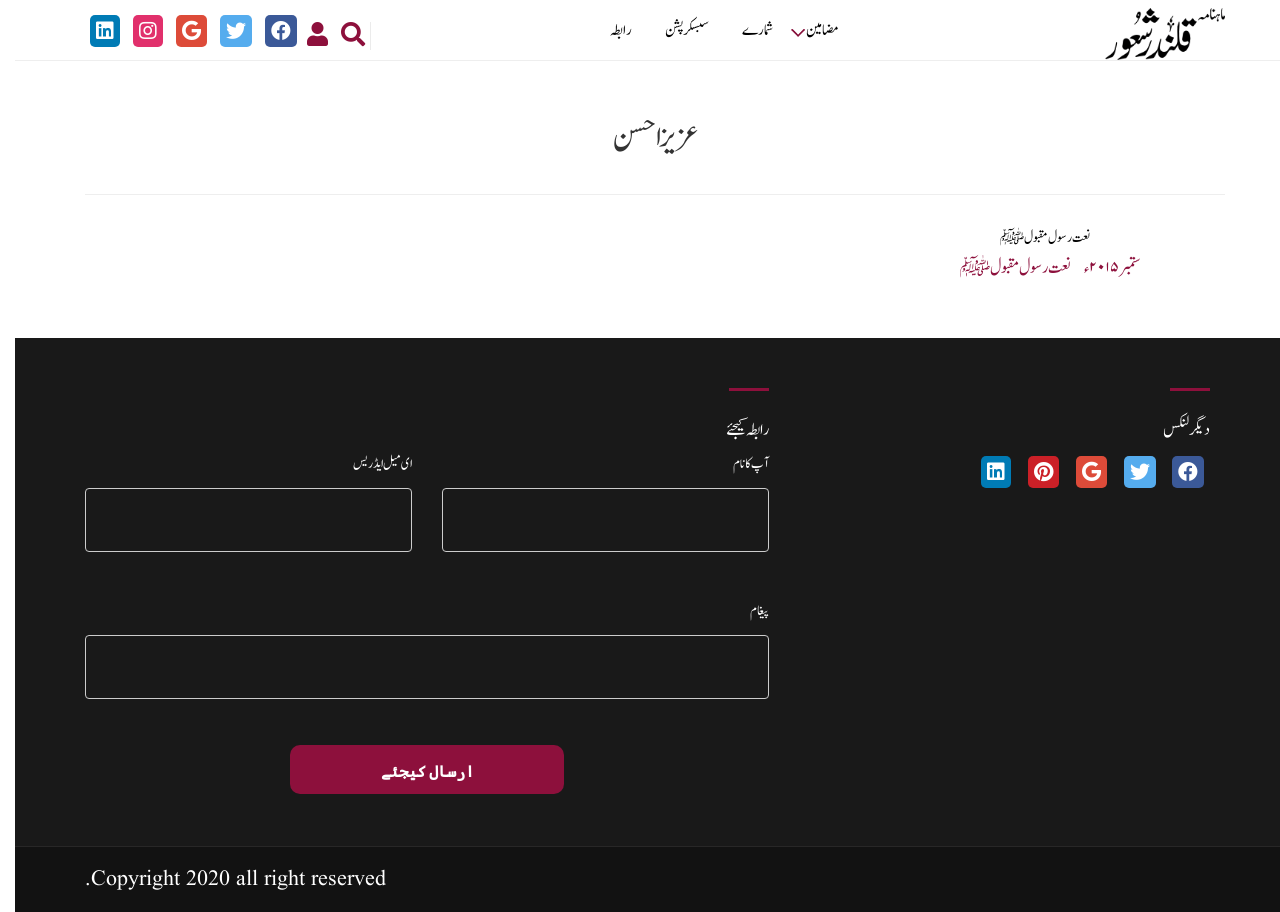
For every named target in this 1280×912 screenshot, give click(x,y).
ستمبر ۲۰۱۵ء (1097, 268)
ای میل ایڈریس (367, 464)
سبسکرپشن (672, 30)
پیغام (744, 611)
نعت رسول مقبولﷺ (1030, 238)
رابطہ (606, 30)
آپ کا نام (736, 464)
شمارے (742, 30)
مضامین (807, 30)
